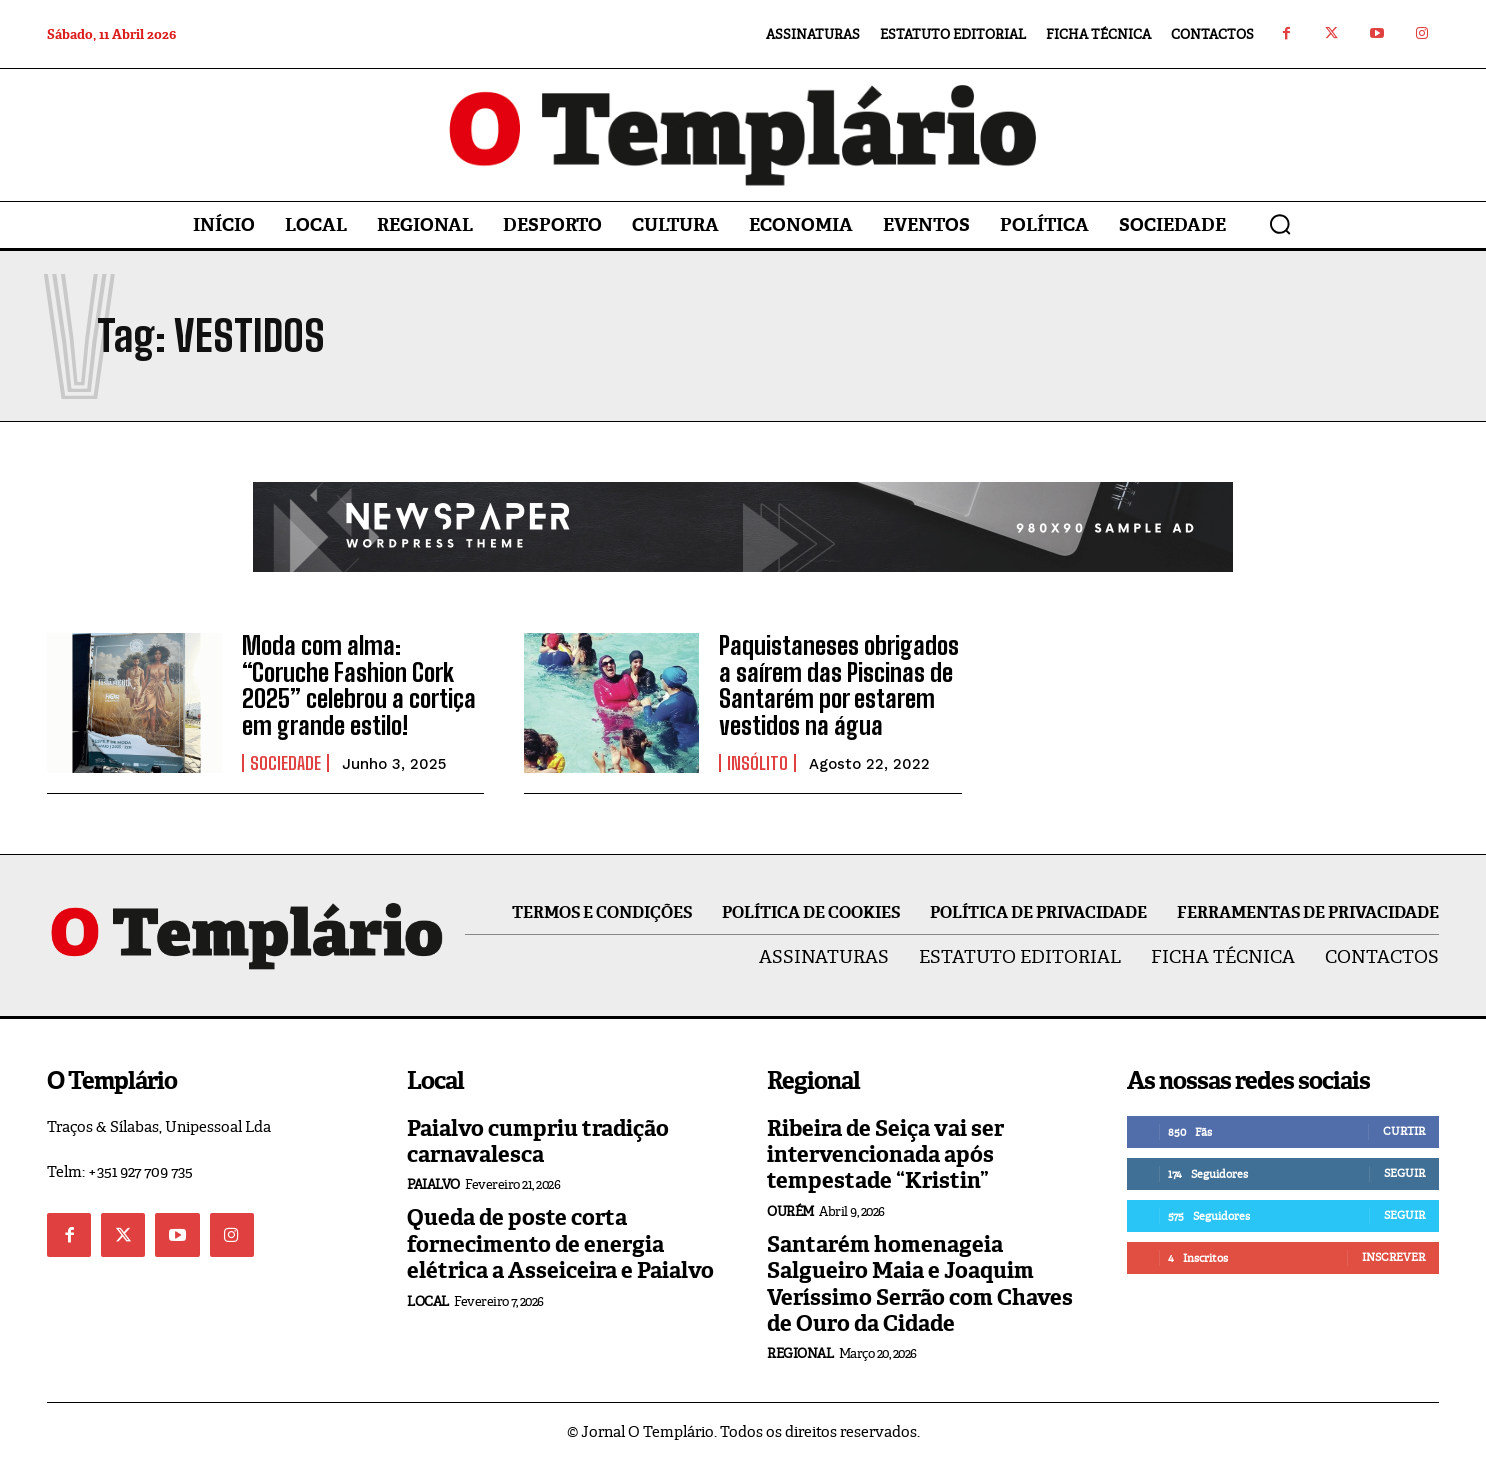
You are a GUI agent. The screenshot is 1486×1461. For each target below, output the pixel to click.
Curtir (1404, 1131)
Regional (800, 1353)
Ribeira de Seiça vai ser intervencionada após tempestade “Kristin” (885, 1155)
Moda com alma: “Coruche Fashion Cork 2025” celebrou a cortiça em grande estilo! (359, 685)
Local (428, 1301)
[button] (1280, 224)
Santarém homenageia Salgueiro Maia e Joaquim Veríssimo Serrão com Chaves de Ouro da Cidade (920, 1284)
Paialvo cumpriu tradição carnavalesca (538, 1141)
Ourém (790, 1211)
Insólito (757, 763)
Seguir (1404, 1173)
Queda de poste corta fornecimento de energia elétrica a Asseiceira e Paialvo (560, 1244)
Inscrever (1393, 1257)
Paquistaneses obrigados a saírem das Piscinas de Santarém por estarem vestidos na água (839, 685)
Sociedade (285, 763)
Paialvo (433, 1184)
